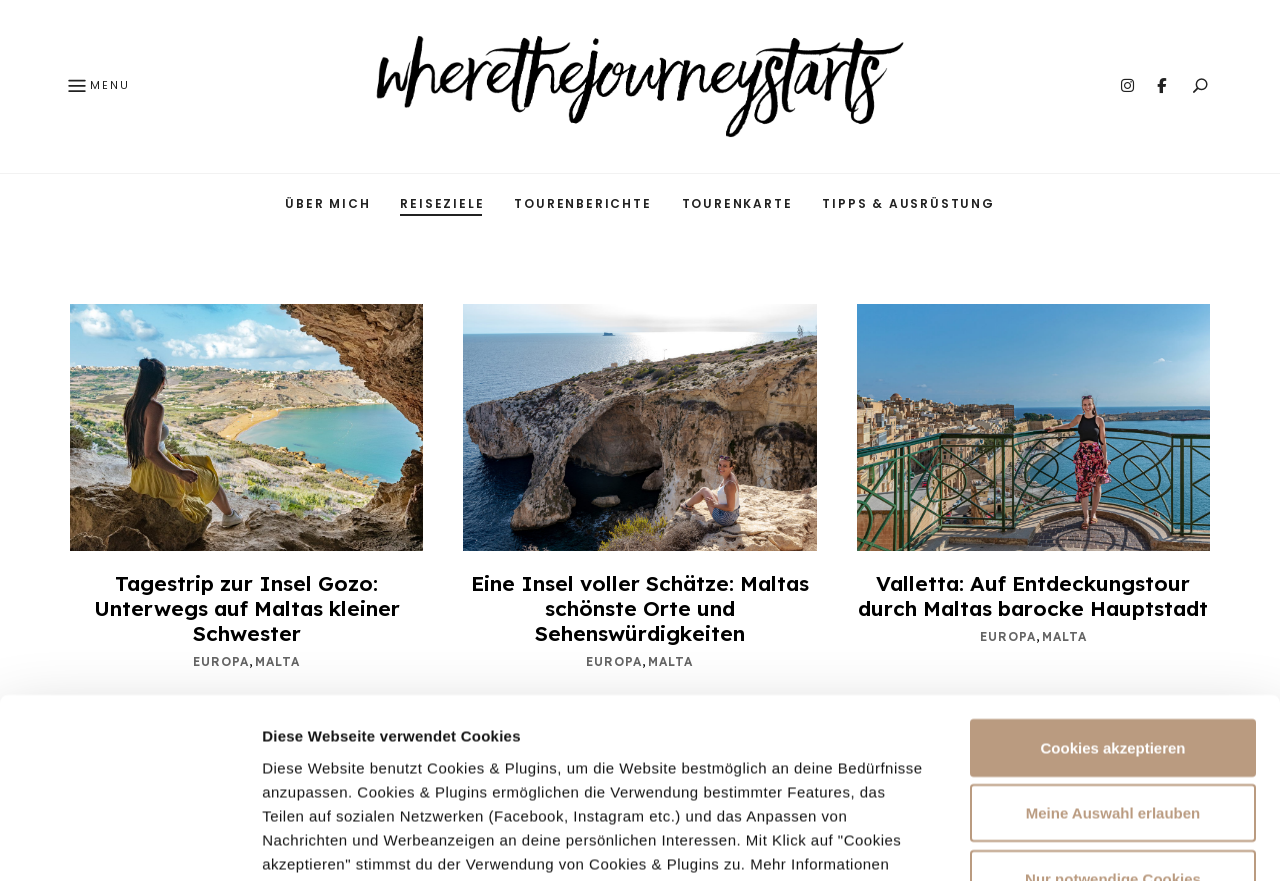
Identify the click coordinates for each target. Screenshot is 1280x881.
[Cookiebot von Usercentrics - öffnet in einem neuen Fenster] (129, 842)
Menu (97, 87)
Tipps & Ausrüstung (908, 203)
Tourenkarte (737, 203)
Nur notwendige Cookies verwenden (1113, 737)
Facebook (1161, 86)
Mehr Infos (1051, 841)
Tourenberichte (582, 203)
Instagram (1127, 86)
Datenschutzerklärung (492, 734)
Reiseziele (442, 203)
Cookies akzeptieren (1112, 594)
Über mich (327, 203)
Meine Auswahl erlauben (1113, 660)
